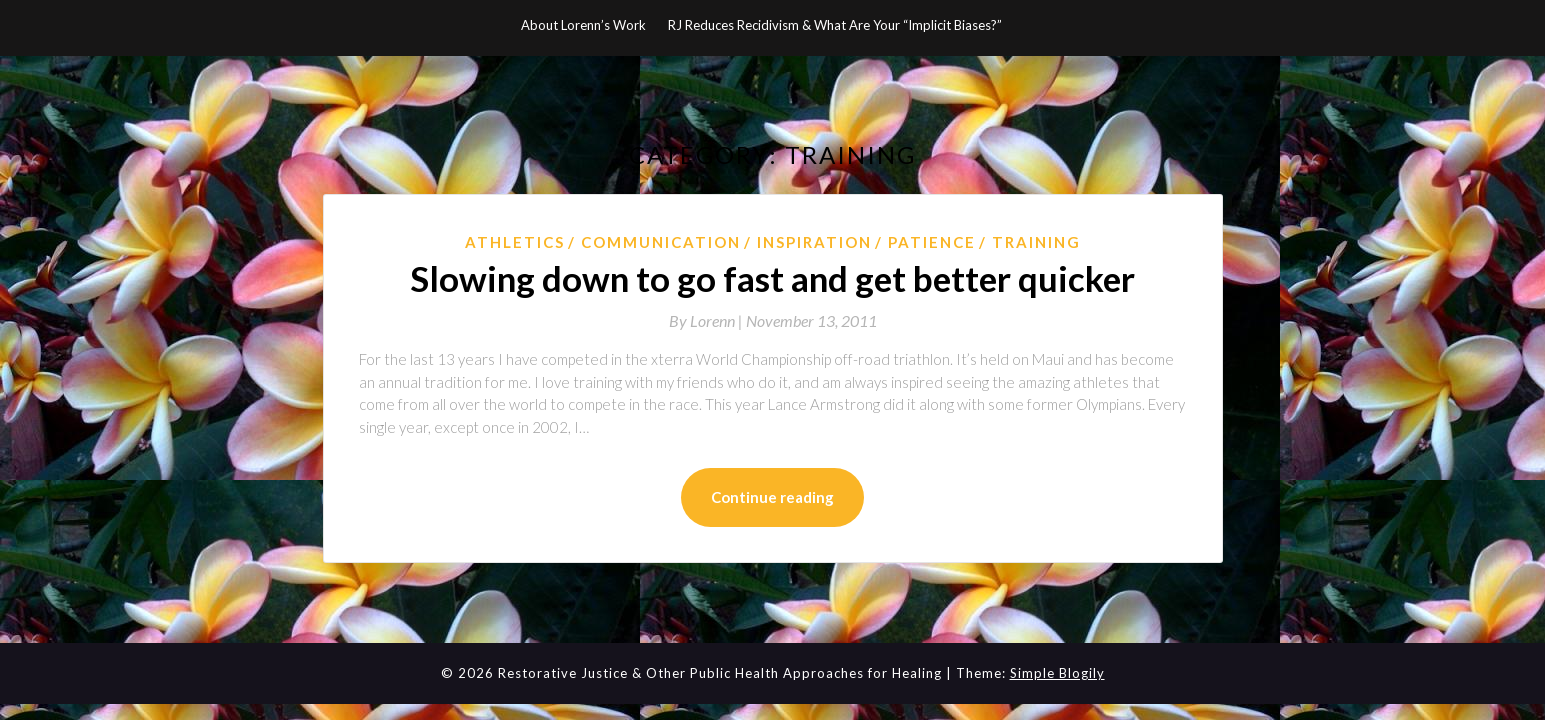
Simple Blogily (1057, 673)
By (707, 320)
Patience (932, 242)
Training (1036, 242)
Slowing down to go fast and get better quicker (772, 278)
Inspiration (814, 242)
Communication (661, 242)
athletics (515, 242)
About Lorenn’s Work (583, 25)
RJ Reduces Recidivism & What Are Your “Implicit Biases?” (835, 25)
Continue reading (772, 497)
